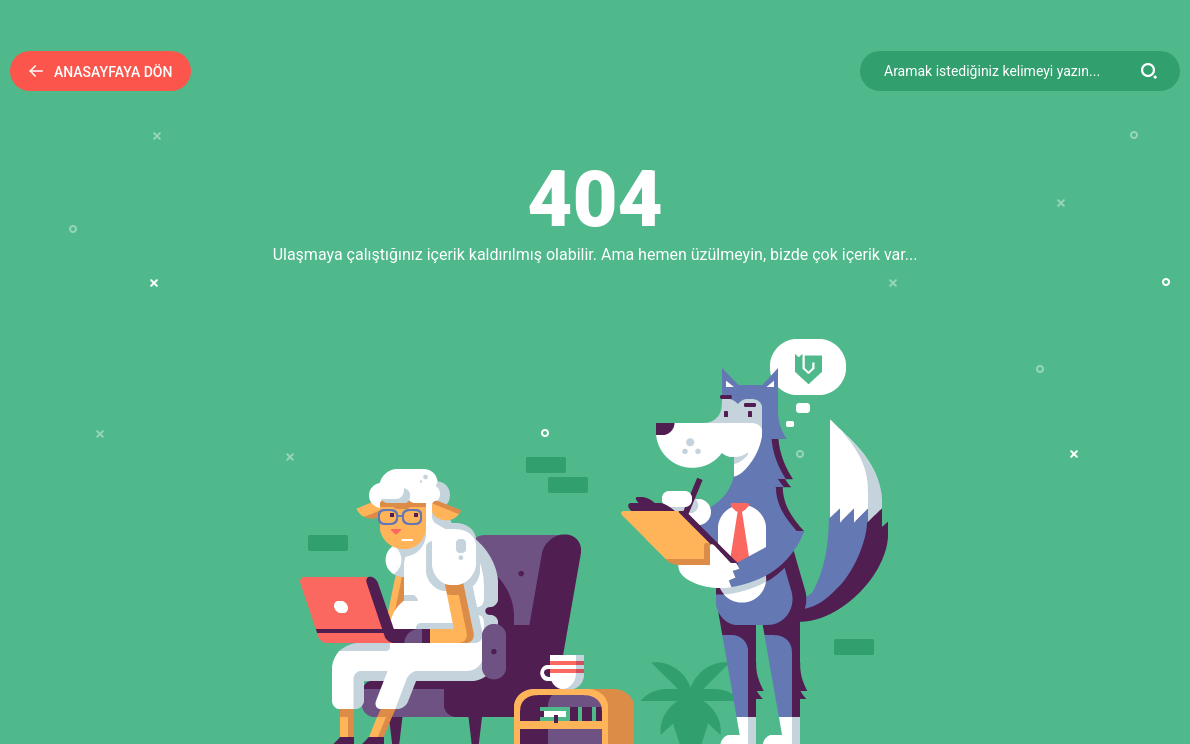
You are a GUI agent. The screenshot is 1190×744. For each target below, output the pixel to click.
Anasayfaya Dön (100, 72)
